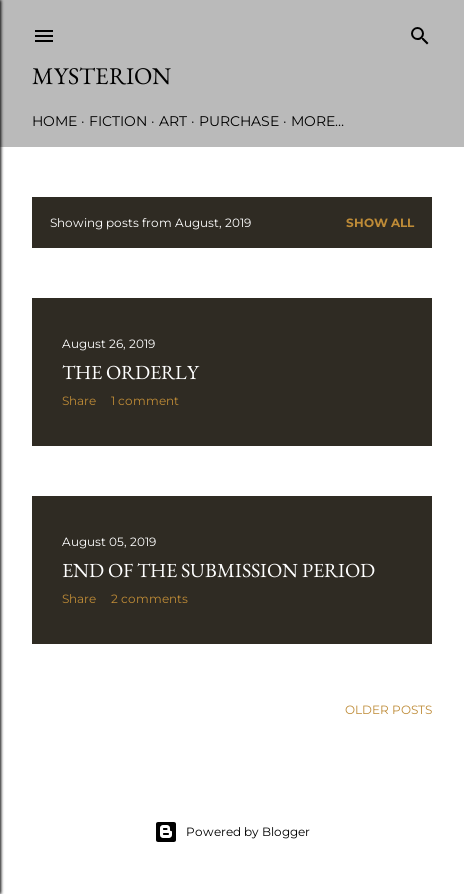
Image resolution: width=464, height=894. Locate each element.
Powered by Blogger (232, 832)
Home (54, 121)
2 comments (149, 598)
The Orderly (130, 372)
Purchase (239, 121)
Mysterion (101, 75)
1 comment (145, 400)
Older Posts (388, 709)
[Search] (420, 31)
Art (173, 121)
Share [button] (79, 400)
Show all (380, 222)
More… (317, 121)
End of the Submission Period (218, 570)
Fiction (118, 121)
